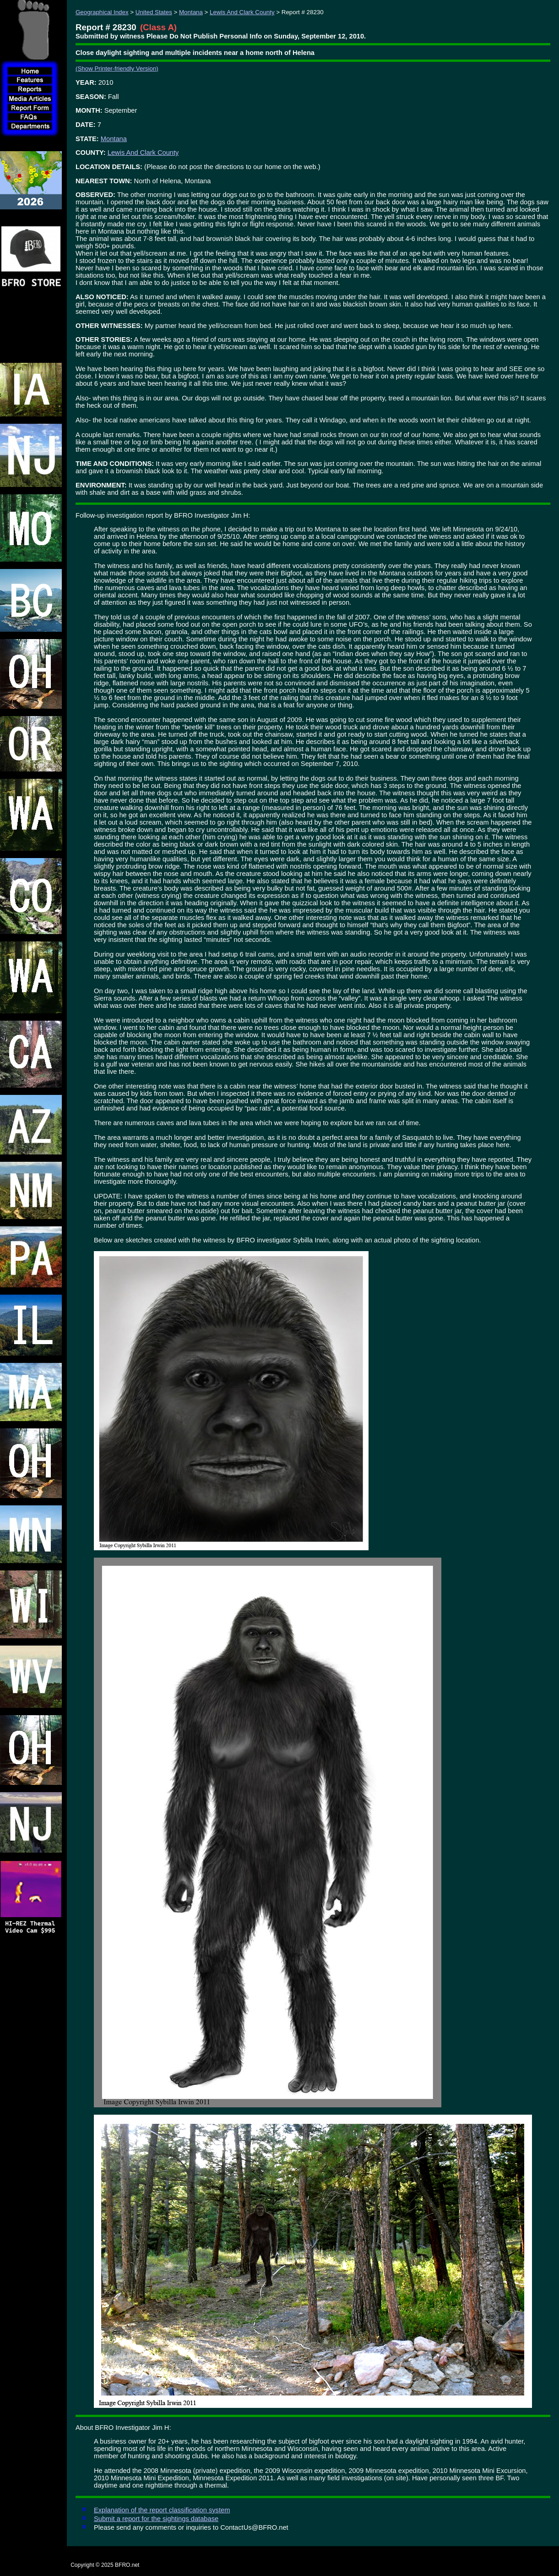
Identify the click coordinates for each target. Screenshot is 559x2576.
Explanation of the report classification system (162, 2510)
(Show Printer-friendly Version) (117, 68)
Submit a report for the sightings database (156, 2518)
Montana (191, 12)
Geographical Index (102, 12)
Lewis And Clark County (242, 12)
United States (154, 12)
